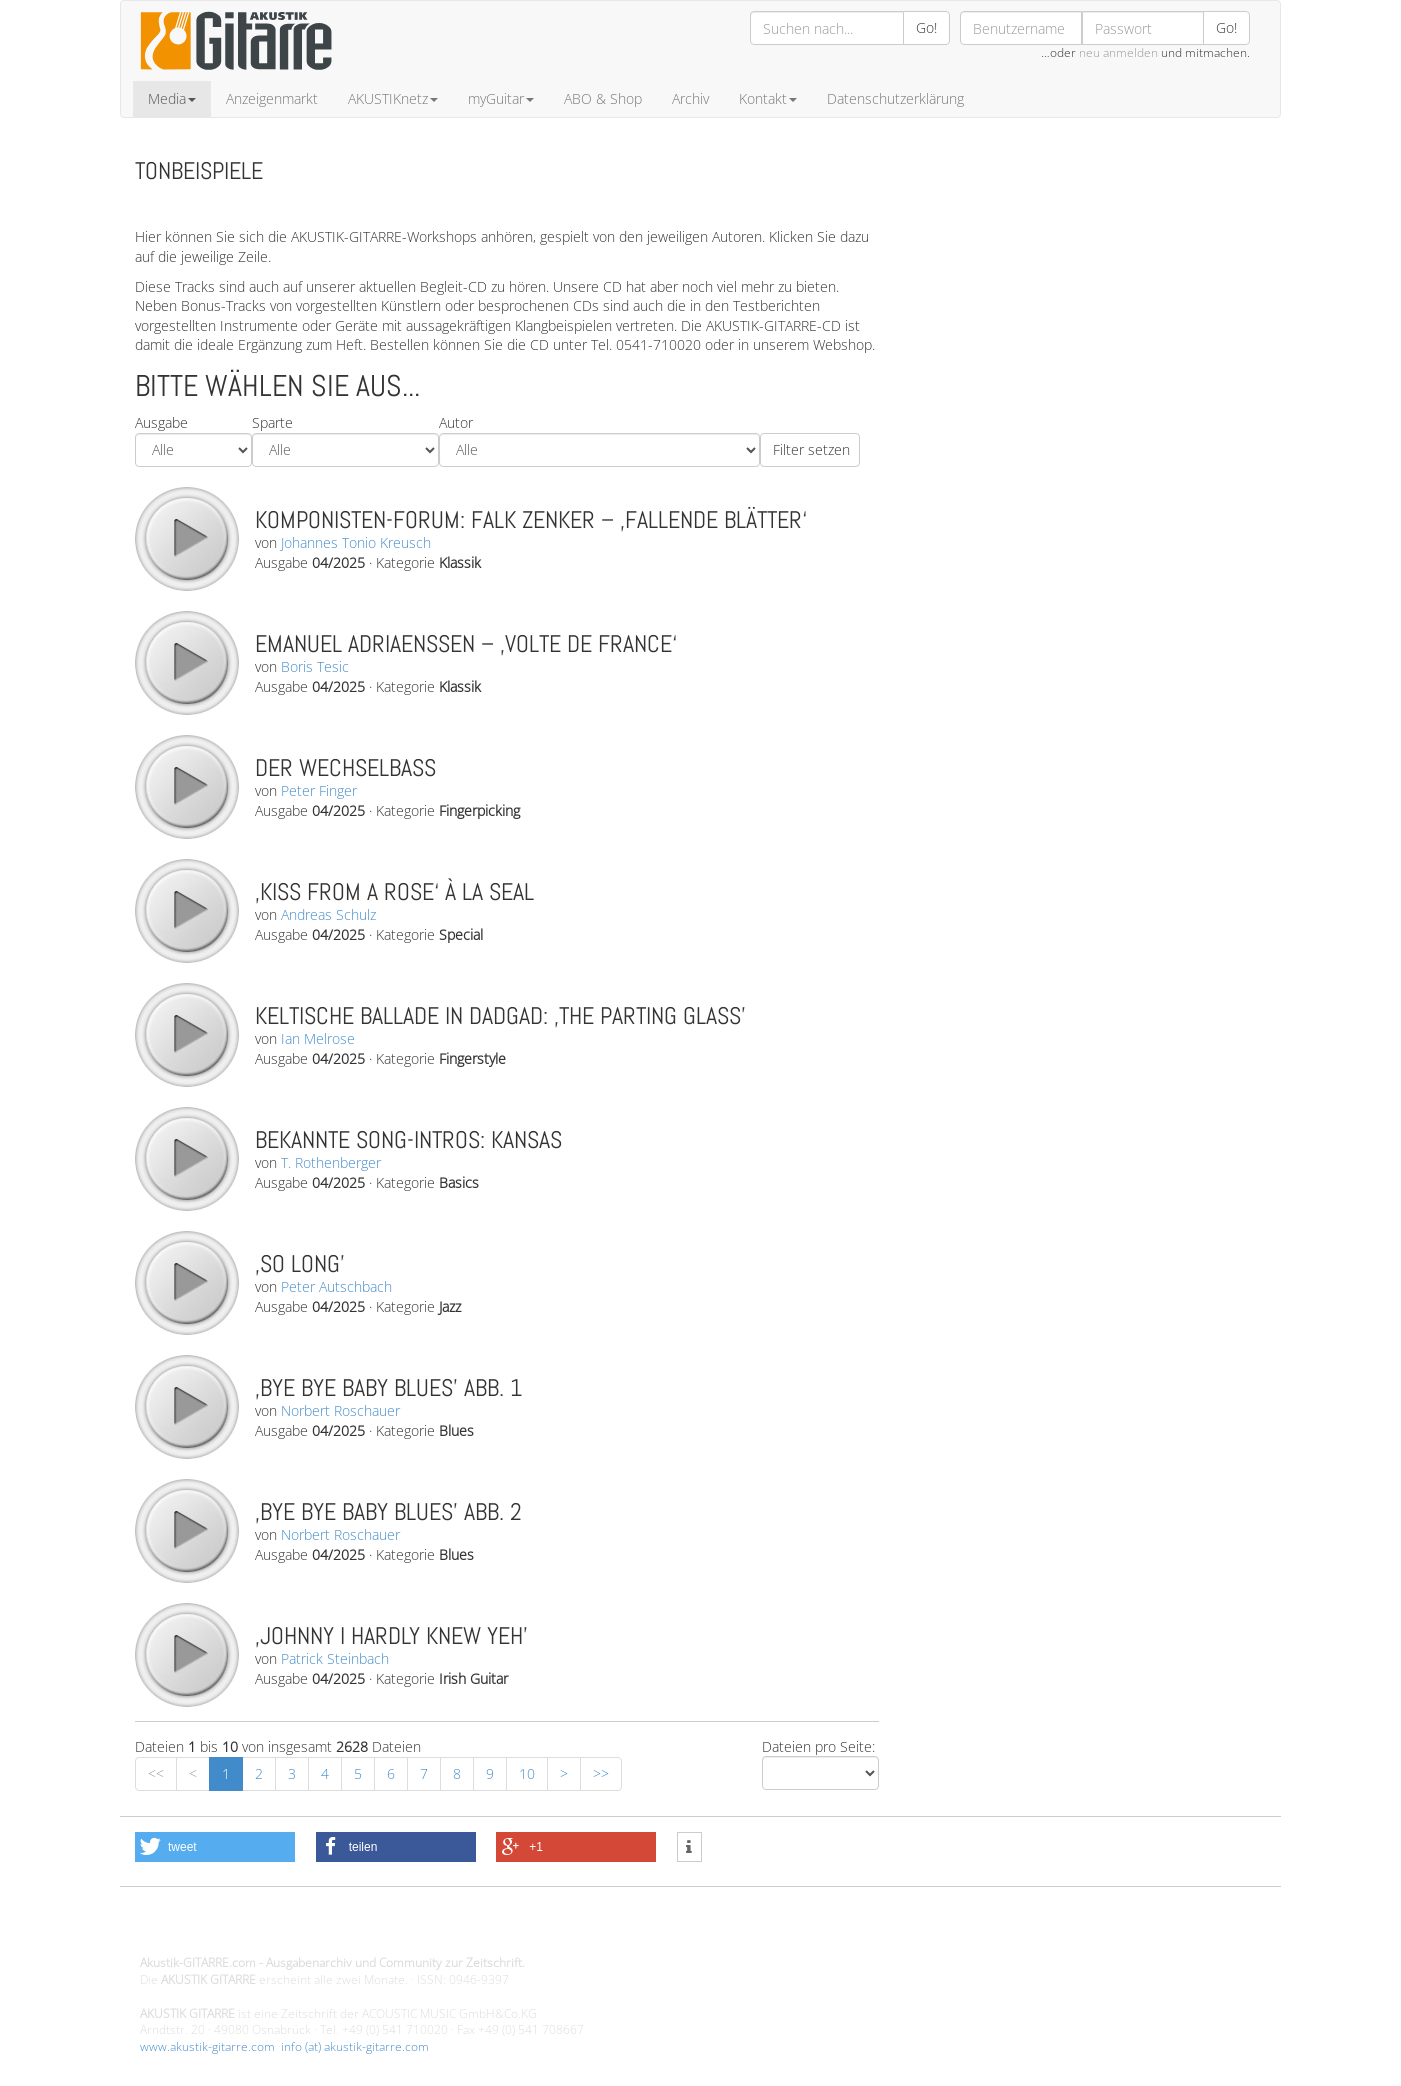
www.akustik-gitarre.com (207, 2046)
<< (156, 1773)
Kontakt (768, 98)
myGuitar (501, 98)
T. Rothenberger (331, 1162)
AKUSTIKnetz (393, 98)
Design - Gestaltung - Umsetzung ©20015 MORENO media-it (304, 1929)
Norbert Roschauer (340, 1410)
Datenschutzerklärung (895, 98)
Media (172, 98)
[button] (215, 1847)
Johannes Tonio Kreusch (356, 542)
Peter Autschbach (336, 1286)
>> (601, 1773)
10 (527, 1773)
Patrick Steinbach (335, 1658)
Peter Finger (319, 790)
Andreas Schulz (328, 914)
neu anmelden (1118, 52)
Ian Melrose (318, 1038)
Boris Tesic (315, 666)
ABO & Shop (603, 98)
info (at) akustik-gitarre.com (355, 2046)
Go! (926, 27)
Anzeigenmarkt (272, 98)
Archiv (690, 98)
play (186, 538)
